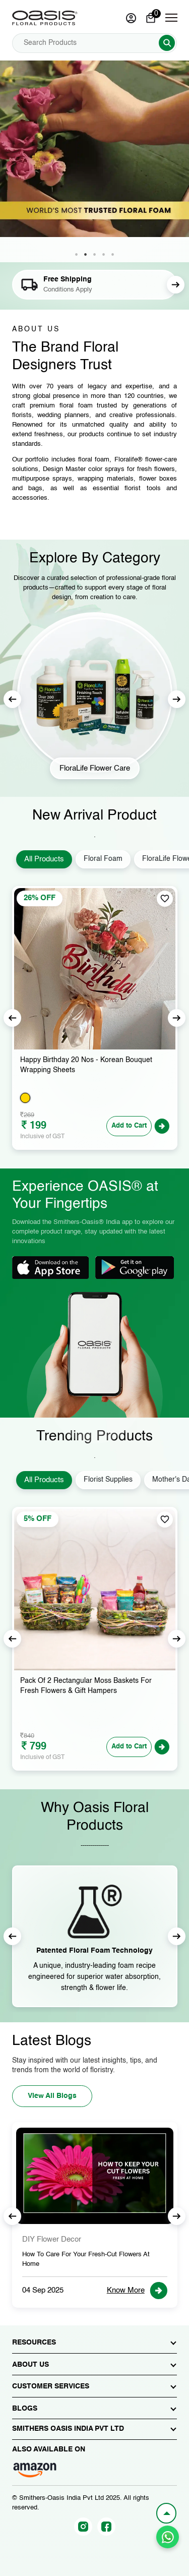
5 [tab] (113, 255)
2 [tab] (86, 255)
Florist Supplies (108, 1479)
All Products (44, 859)
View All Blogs (52, 2095)
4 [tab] (104, 255)
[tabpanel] (94, 161)
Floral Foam (103, 858)
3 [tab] (95, 255)
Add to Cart (129, 1126)
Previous (12, 699)
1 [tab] (77, 255)
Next (175, 285)
